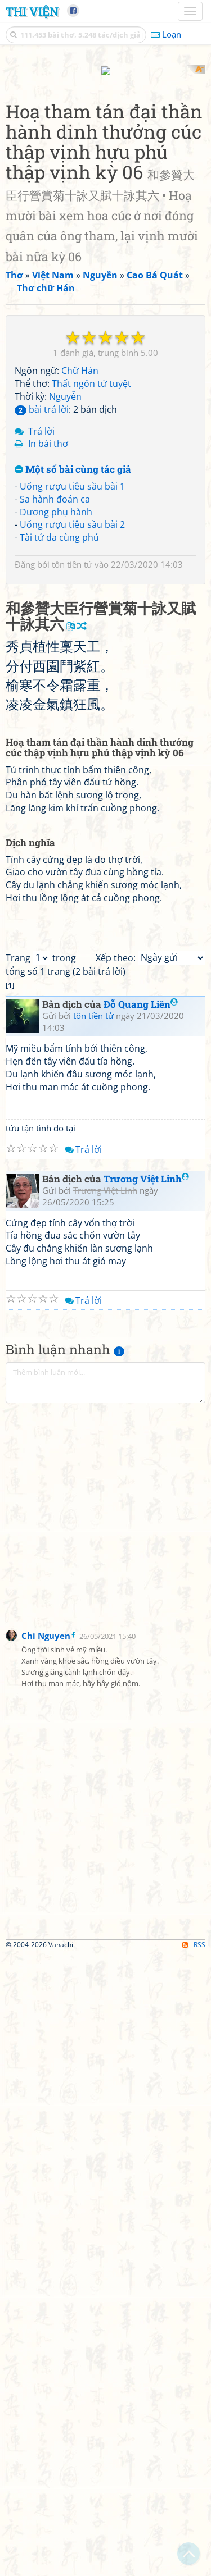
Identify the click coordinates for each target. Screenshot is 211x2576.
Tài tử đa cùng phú (59, 738)
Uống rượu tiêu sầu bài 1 (72, 686)
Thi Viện (32, 11)
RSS (193, 2566)
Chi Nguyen (45, 2257)
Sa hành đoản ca (55, 699)
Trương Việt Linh (146, 1799)
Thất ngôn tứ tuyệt (91, 583)
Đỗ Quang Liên (141, 1625)
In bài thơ (48, 644)
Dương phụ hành (56, 712)
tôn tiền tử (72, 764)
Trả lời (41, 631)
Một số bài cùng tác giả (73, 670)
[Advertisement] (105, 170)
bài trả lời (42, 609)
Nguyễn (65, 596)
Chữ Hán (79, 571)
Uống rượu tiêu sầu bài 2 (72, 725)
